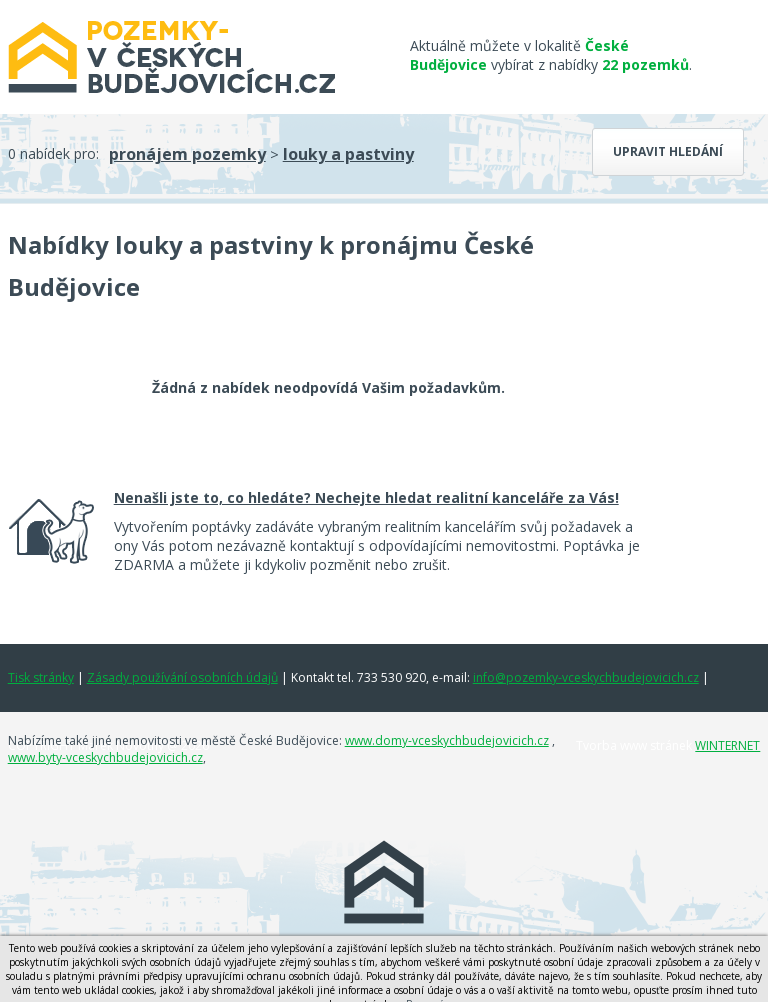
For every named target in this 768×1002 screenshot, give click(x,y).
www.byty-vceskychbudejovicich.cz (105, 757)
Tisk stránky (41, 677)
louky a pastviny (348, 154)
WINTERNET (727, 745)
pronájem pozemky (187, 154)
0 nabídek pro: (53, 153)
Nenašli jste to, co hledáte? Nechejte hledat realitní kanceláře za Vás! (366, 497)
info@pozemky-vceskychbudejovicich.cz (586, 677)
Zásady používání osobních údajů (182, 677)
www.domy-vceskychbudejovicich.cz (447, 740)
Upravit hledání (668, 151)
